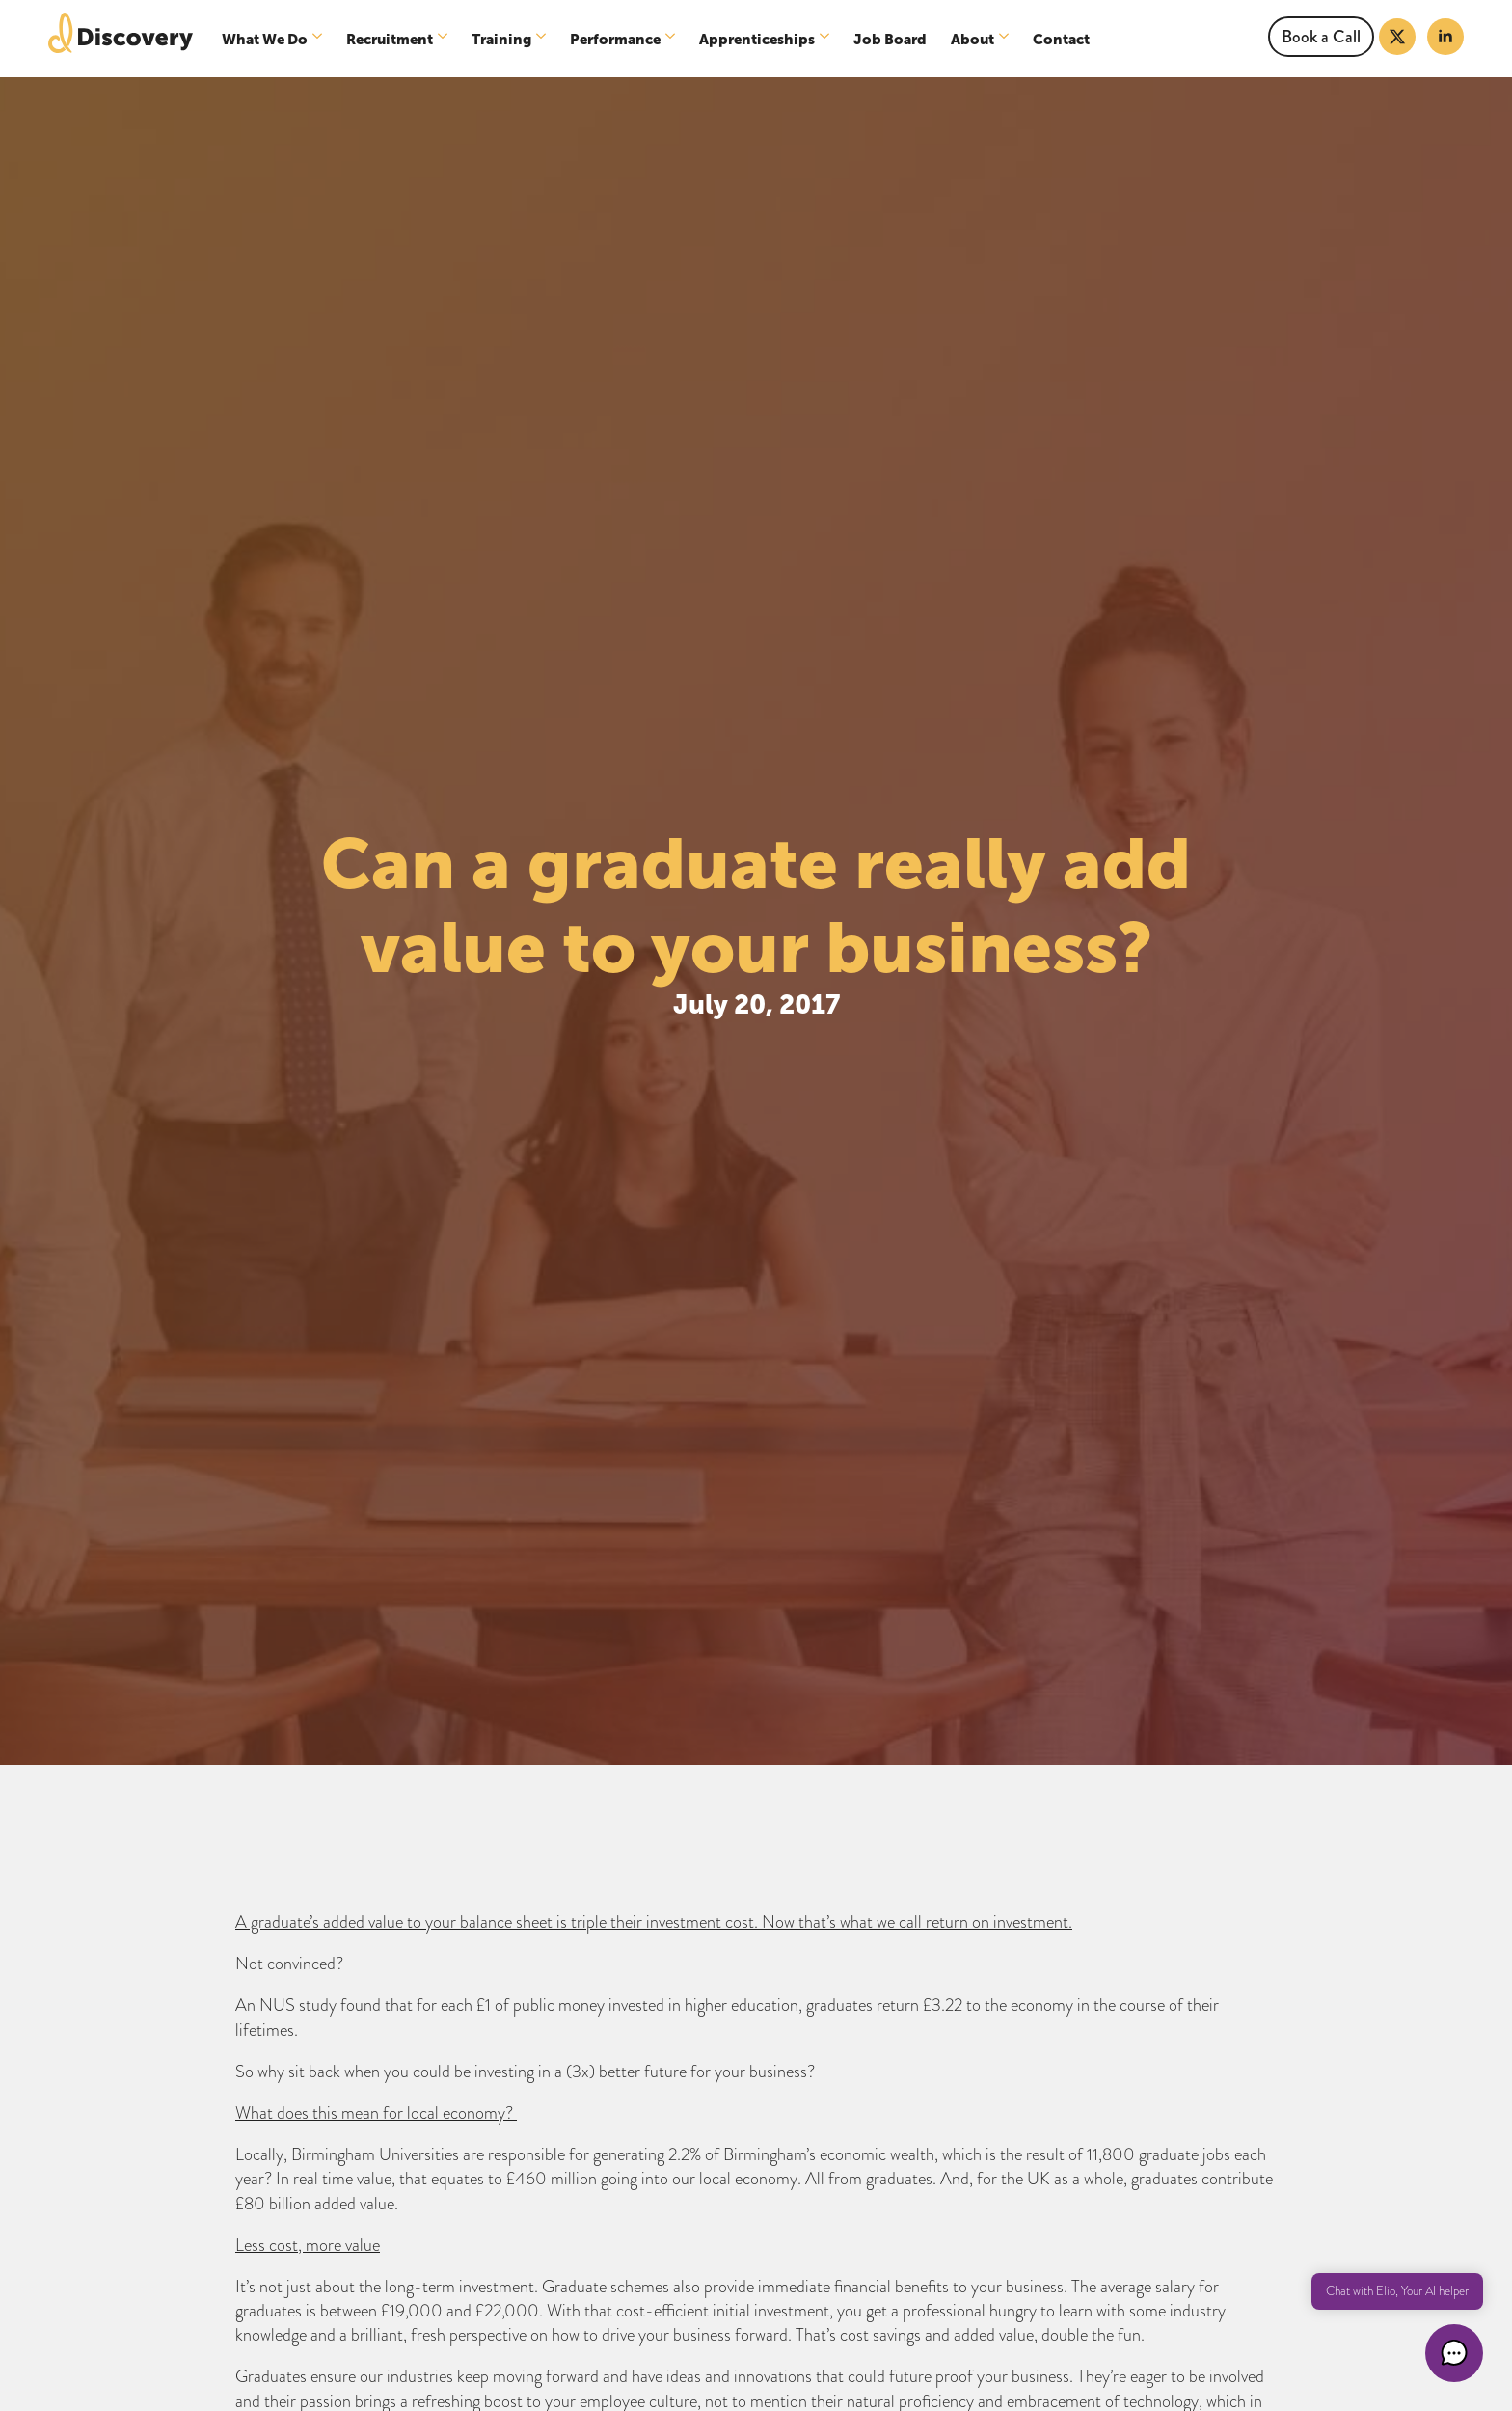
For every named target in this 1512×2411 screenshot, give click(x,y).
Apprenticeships (757, 39)
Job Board (890, 39)
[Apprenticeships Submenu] (827, 39)
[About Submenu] (1006, 39)
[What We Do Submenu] (320, 39)
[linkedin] (1445, 36)
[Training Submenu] (543, 39)
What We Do (265, 39)
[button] (1454, 2353)
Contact (1061, 39)
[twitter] (1397, 36)
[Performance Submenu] (673, 39)
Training (501, 39)
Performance (615, 39)
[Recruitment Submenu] (445, 39)
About (972, 39)
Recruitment (389, 39)
